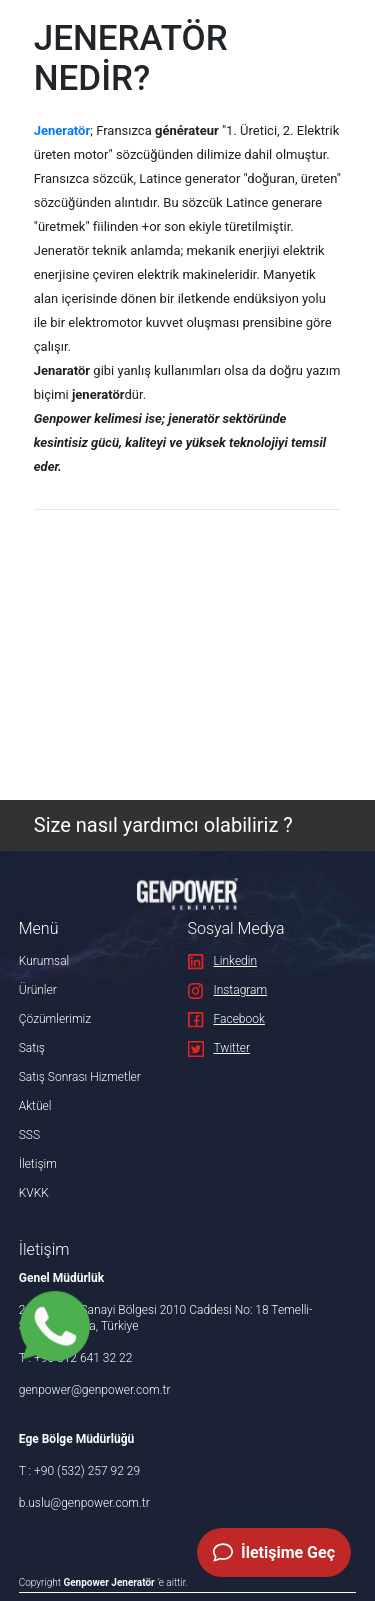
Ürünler (38, 990)
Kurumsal (44, 961)
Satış (32, 1048)
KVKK (34, 1193)
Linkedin (223, 961)
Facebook (226, 1019)
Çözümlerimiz (55, 1019)
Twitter (219, 1048)
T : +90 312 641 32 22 (76, 1358)
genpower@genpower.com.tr (95, 1390)
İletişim (38, 1164)
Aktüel (35, 1106)
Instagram (228, 990)
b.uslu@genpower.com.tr (84, 1503)
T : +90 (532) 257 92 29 (79, 1471)
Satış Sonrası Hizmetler (80, 1077)
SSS (29, 1135)
